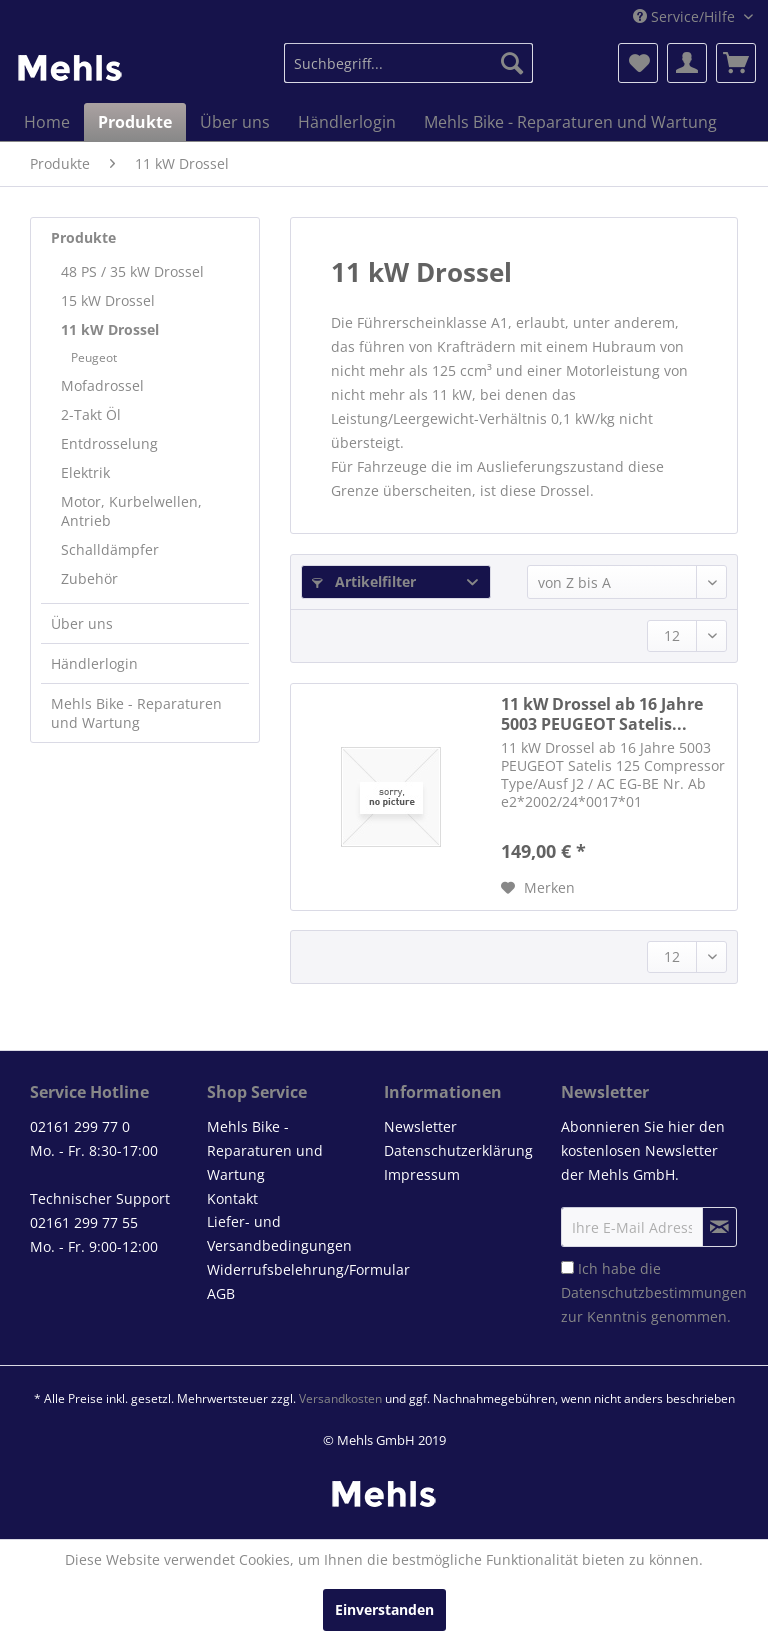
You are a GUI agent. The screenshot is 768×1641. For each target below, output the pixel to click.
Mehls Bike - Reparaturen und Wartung (136, 713)
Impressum (422, 1174)
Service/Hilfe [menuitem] (686, 16)
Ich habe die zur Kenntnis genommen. (654, 1292)
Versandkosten (340, 1398)
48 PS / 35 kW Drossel (132, 271)
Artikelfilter (364, 581)
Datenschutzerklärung (458, 1150)
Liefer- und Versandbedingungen (279, 1233)
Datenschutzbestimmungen (654, 1292)
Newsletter (420, 1126)
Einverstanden (384, 1609)
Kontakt (232, 1198)
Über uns (82, 623)
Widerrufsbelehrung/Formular (290, 1269)
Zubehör (89, 578)
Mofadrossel (102, 385)
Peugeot (94, 357)
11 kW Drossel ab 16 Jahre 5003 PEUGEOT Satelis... (602, 714)
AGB (221, 1293)
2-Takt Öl (91, 414)
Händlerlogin (94, 663)
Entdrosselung (109, 443)
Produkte (83, 237)
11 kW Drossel (110, 329)
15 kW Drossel (108, 300)
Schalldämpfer (110, 549)
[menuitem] (409, 63)
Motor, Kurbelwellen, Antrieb (131, 511)
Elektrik (85, 472)
